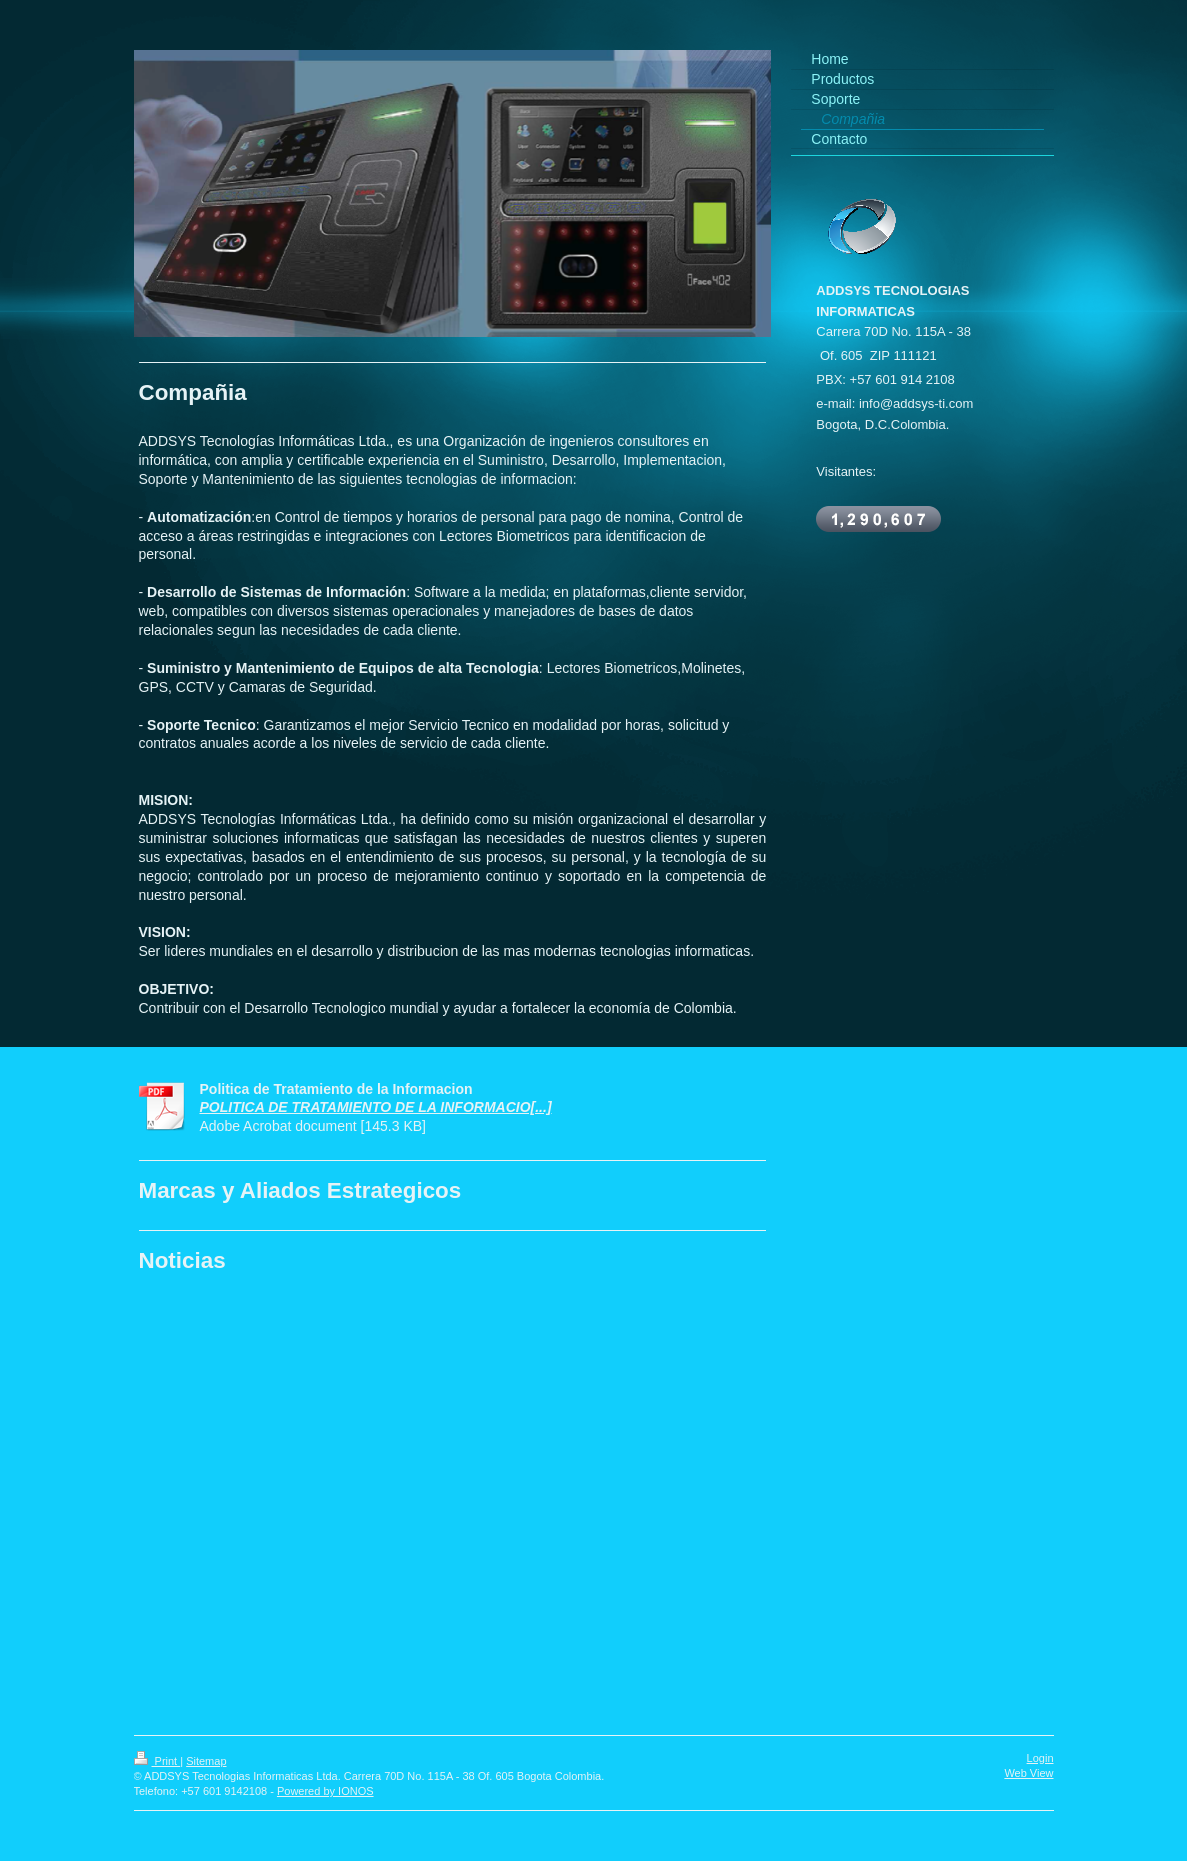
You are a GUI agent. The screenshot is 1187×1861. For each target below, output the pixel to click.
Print (157, 1761)
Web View (1028, 1773)
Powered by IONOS (325, 1791)
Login (1040, 1758)
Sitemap (206, 1761)
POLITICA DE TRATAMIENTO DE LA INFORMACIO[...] (376, 1107)
